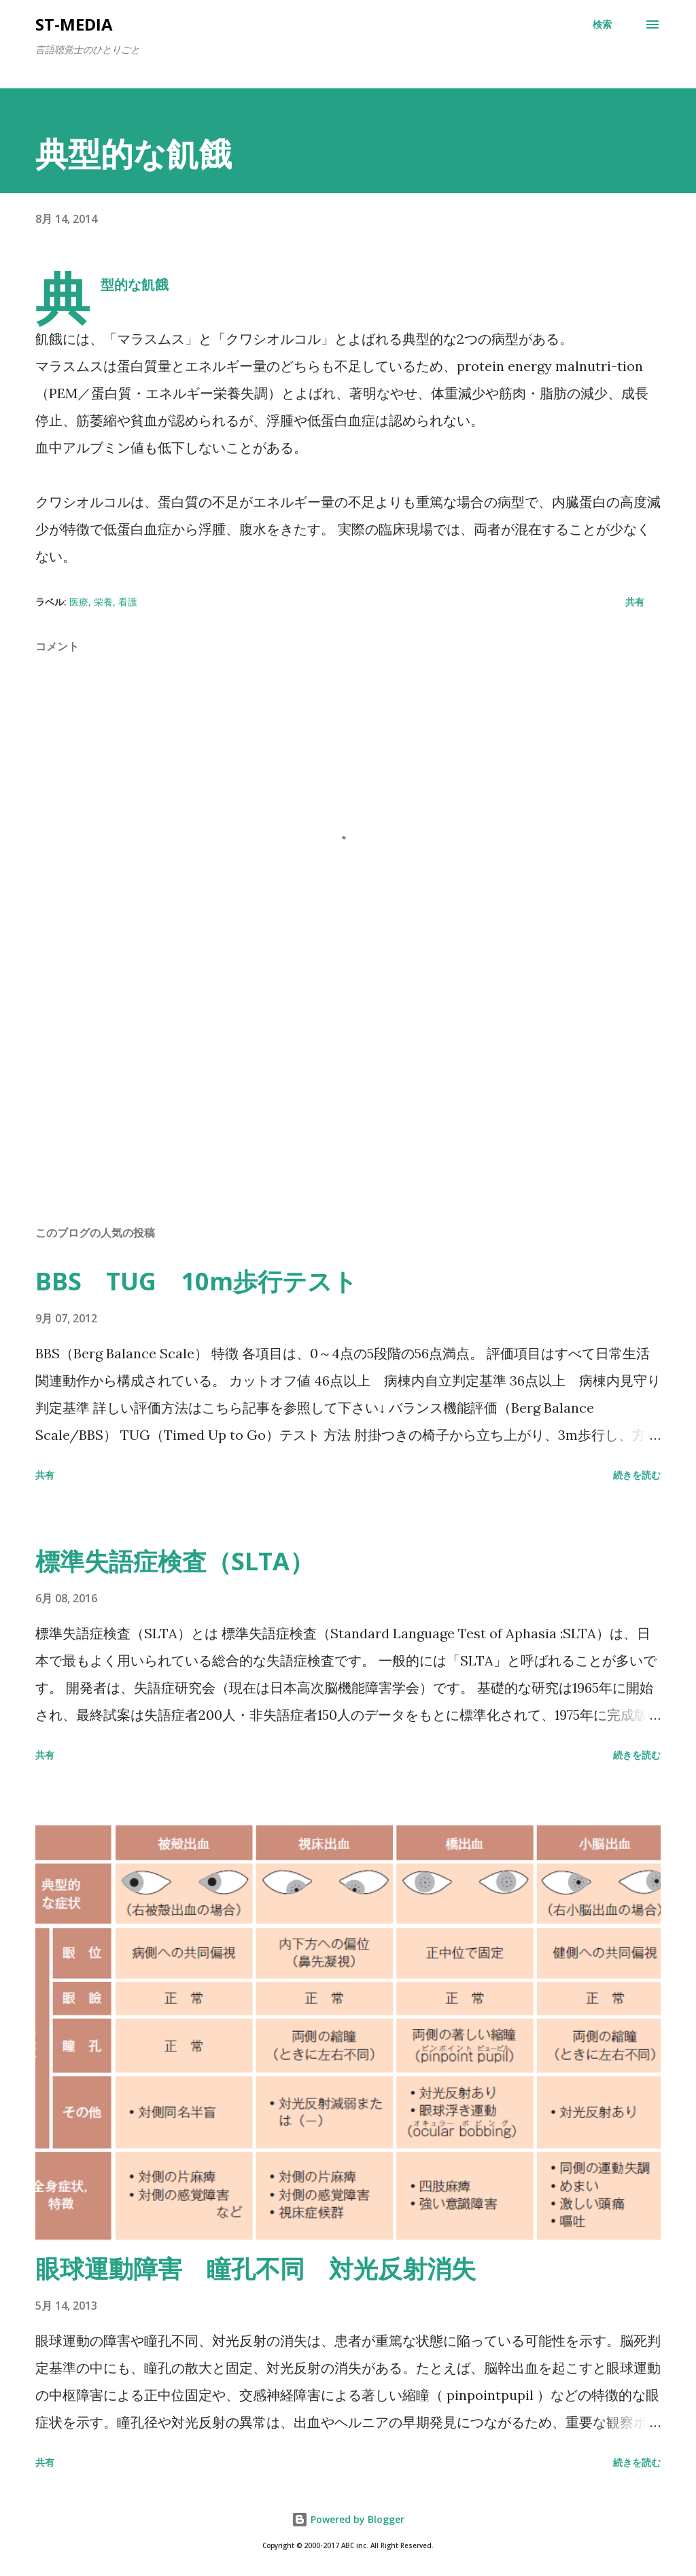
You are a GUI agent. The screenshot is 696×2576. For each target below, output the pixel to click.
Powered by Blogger (348, 2519)
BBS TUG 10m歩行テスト (196, 1281)
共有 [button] (634, 601)
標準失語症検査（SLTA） (174, 1561)
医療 (78, 601)
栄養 (103, 601)
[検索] (602, 24)
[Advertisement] (348, 1108)
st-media (74, 24)
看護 (127, 601)
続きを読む (637, 1474)
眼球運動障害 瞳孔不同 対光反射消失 (255, 2268)
